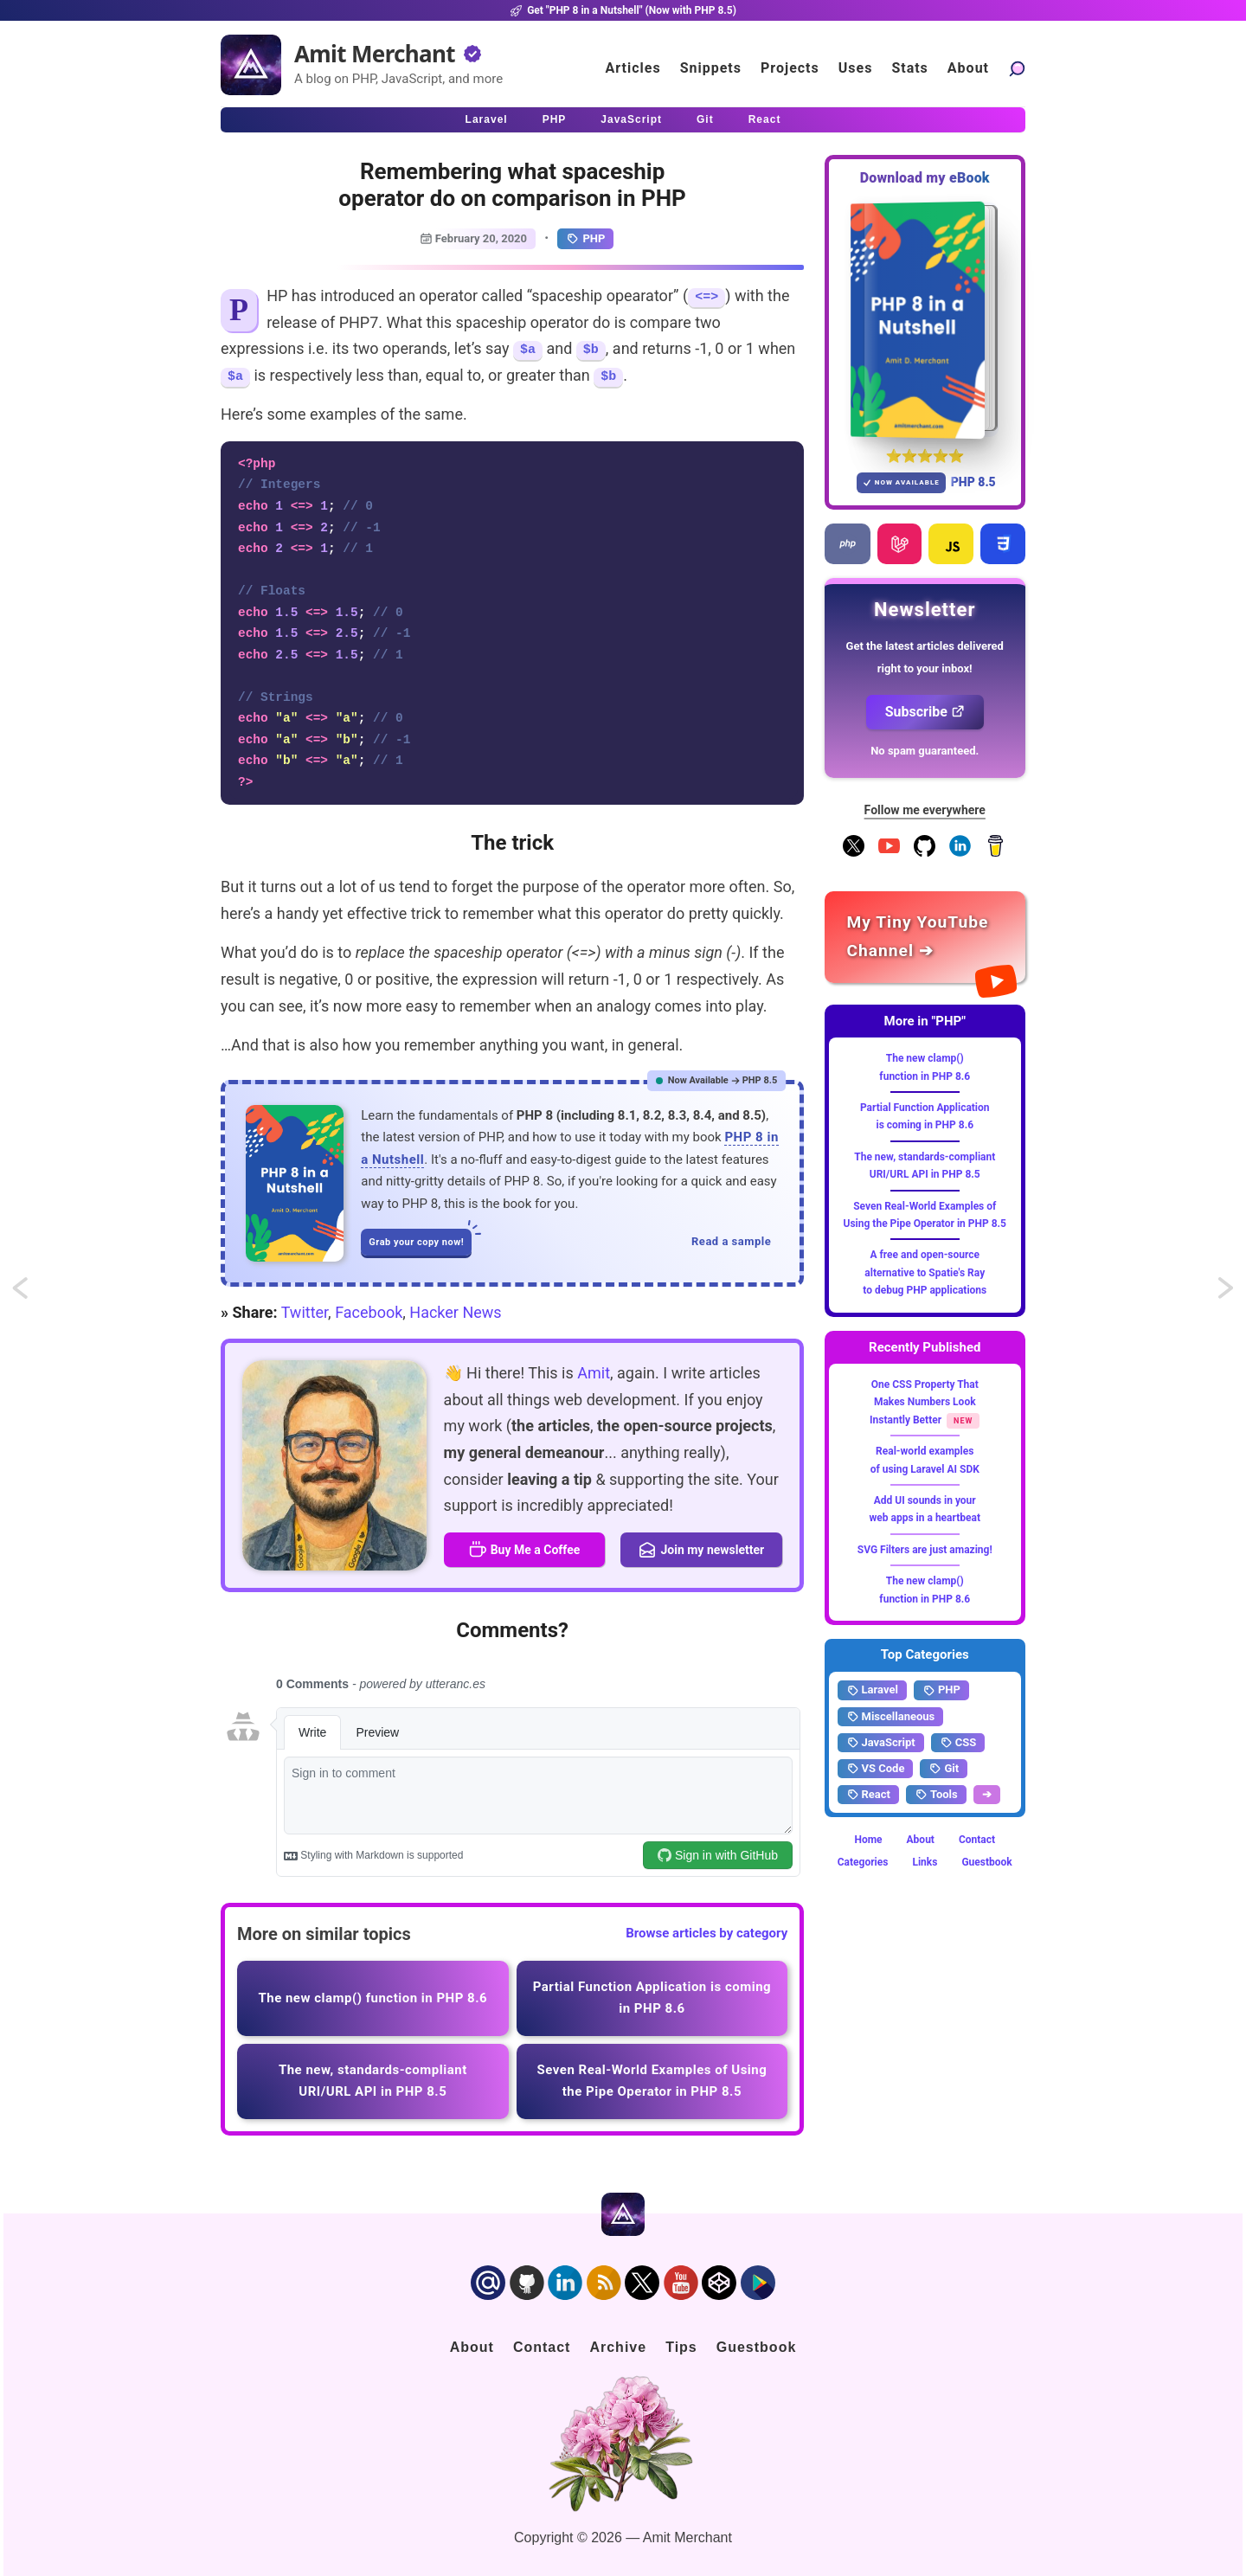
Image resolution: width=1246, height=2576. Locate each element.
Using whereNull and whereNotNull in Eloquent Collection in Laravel (36, 1294)
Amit (593, 1373)
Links (924, 1862)
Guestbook (986, 1862)
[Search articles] (1016, 68)
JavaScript (880, 1743)
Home (868, 1840)
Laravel (872, 1690)
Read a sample (731, 1241)
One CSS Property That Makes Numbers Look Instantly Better (924, 1402)
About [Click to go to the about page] (968, 68)
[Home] (251, 65)
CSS (958, 1743)
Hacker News (455, 1312)
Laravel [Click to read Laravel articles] (487, 119)
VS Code (875, 1769)
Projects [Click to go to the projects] (790, 68)
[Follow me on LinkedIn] (960, 853)
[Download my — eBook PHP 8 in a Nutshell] (925, 320)
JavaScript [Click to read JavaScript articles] (631, 119)
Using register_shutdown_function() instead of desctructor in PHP (1227, 1294)
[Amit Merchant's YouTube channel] (925, 936)
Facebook (368, 1312)
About (920, 1840)
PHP (585, 239)
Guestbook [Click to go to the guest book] (756, 2347)
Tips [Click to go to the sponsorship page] (681, 2347)
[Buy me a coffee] (995, 853)
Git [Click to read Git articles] (705, 119)
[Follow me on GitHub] (924, 853)
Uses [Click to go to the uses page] (855, 68)
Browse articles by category (706, 1933)
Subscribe (925, 711)
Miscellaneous (890, 1717)
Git (943, 1769)
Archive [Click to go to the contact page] (617, 2347)
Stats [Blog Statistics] (909, 68)
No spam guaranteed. (924, 750)
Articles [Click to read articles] (633, 68)
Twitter (304, 1312)
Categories (863, 1862)
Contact (977, 1840)
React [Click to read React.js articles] (764, 119)
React (868, 1795)
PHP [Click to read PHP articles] (555, 119)
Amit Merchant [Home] (374, 53)
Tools (936, 1795)
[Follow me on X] (853, 853)
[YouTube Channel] (889, 853)
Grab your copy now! (420, 1238)
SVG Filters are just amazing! (924, 1550)
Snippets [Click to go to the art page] (711, 68)
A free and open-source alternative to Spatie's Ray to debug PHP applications (924, 1272)
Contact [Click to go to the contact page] (542, 2347)
